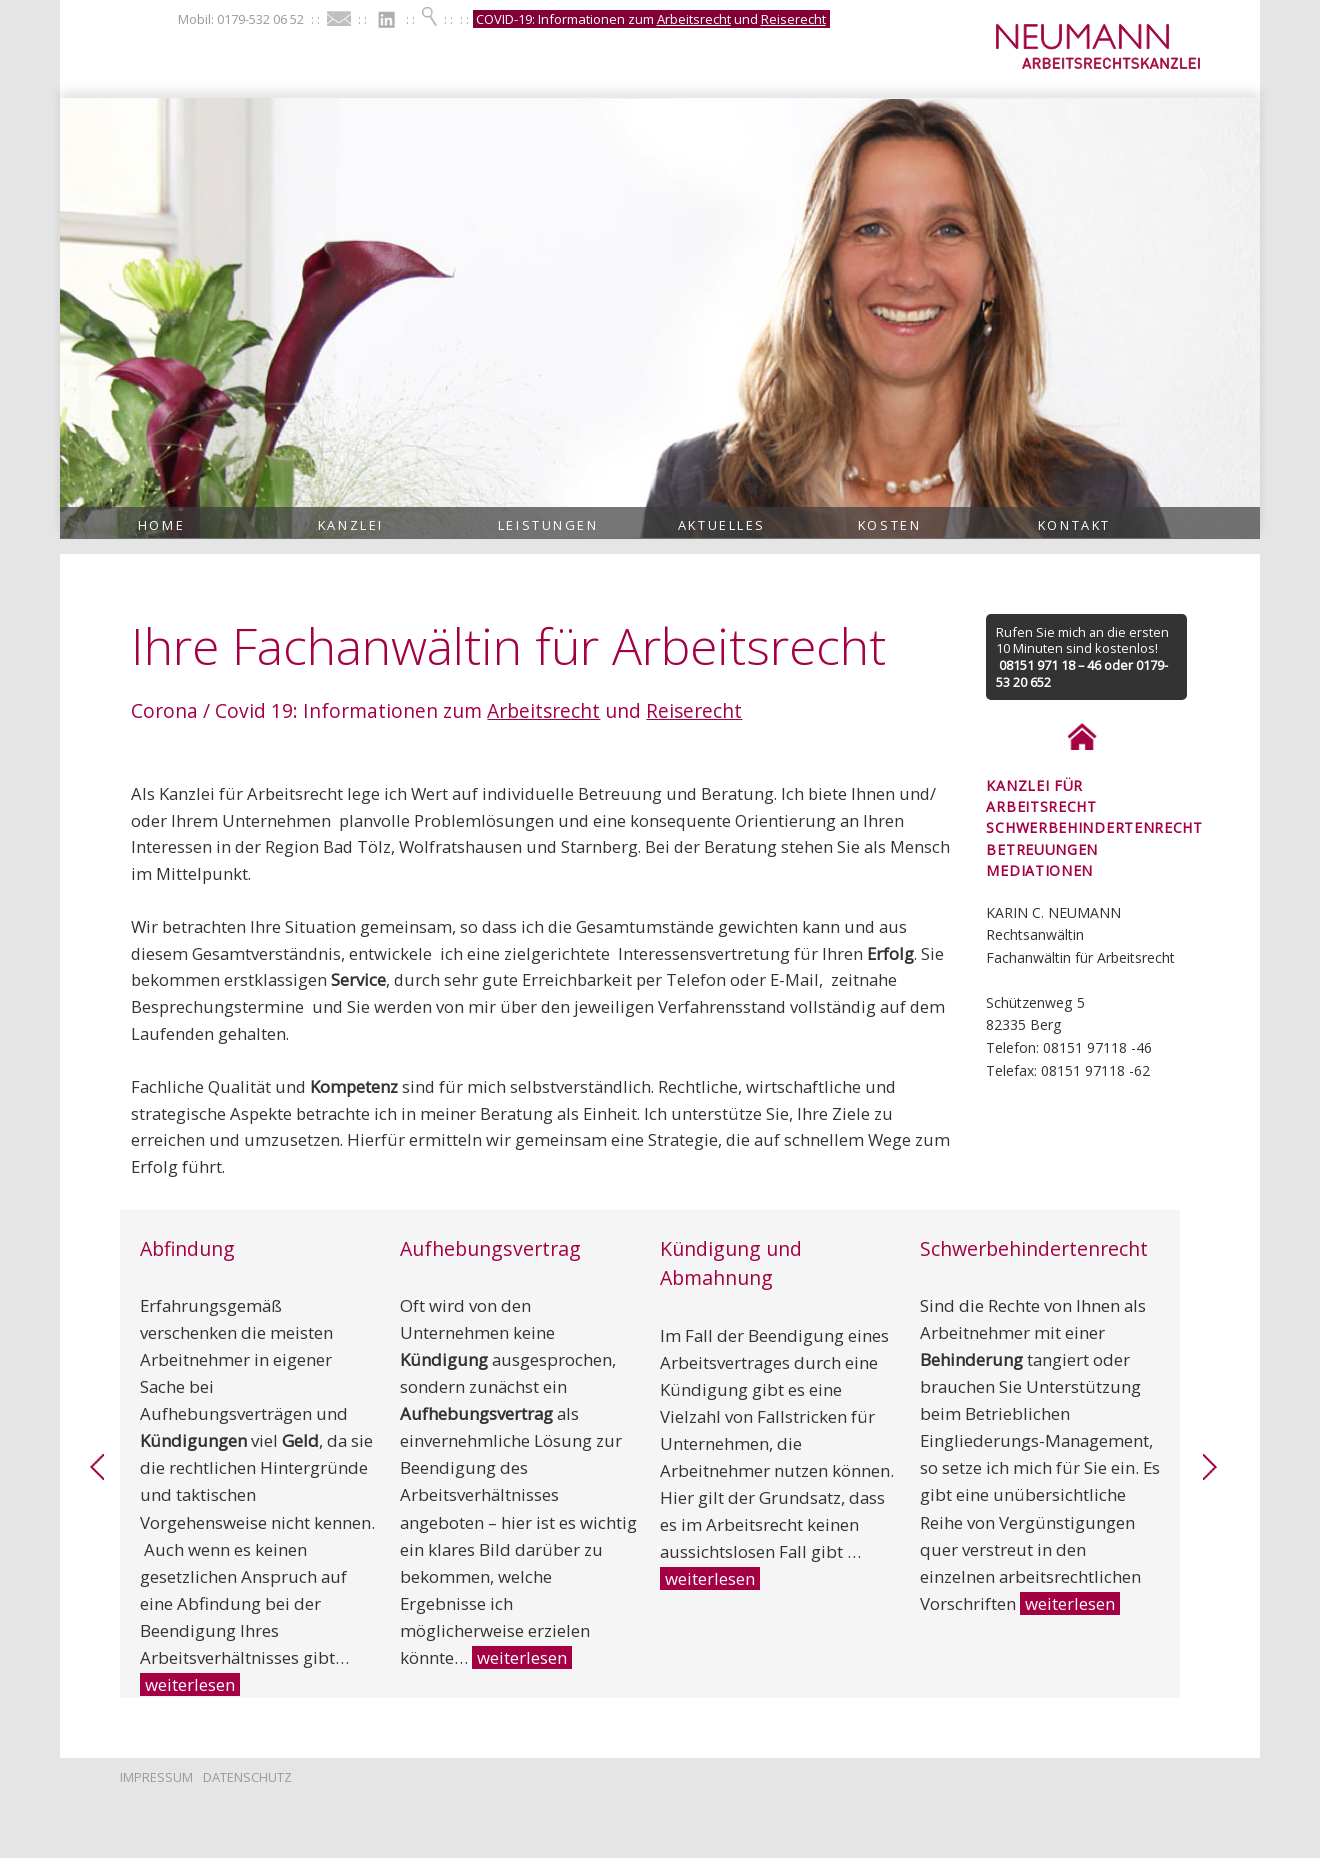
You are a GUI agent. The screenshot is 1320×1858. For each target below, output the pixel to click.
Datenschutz (247, 1777)
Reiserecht (793, 19)
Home (161, 525)
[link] (97, 1475)
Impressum (156, 1777)
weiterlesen (190, 1684)
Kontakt (1074, 525)
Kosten (889, 525)
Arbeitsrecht (694, 19)
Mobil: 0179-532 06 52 (241, 19)
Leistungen (548, 525)
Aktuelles (722, 525)
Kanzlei (351, 525)
